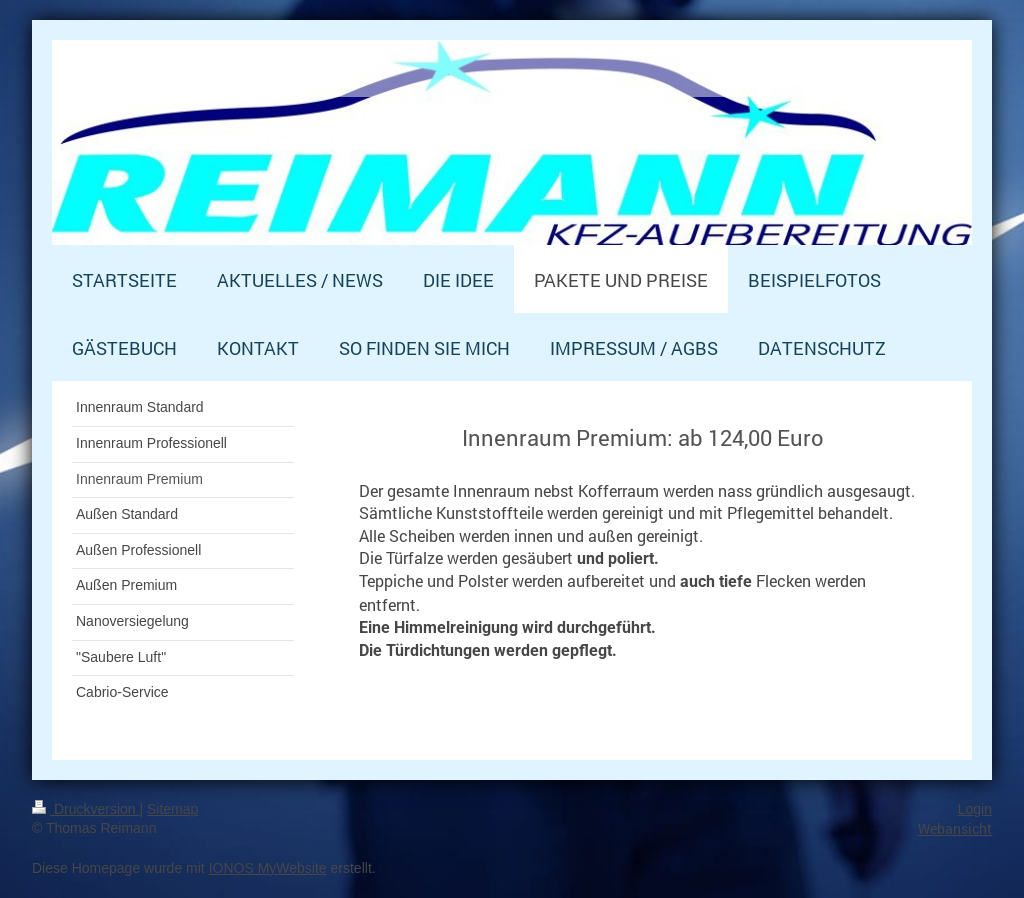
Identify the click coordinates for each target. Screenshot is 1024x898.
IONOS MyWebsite (268, 868)
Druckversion (85, 809)
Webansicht (955, 828)
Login (975, 809)
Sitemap (172, 809)
